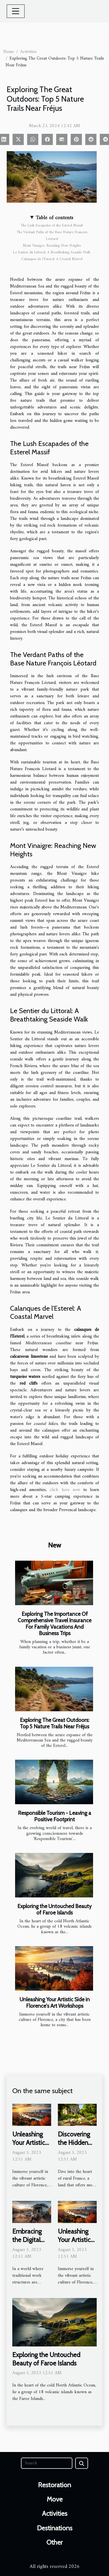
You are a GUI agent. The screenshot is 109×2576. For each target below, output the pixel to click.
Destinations (54, 2528)
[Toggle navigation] (16, 11)
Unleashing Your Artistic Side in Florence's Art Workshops (55, 2002)
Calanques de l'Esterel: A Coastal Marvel (51, 259)
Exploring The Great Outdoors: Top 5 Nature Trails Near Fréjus (54, 1723)
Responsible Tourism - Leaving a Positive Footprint (54, 1816)
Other (54, 2542)
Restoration (54, 2485)
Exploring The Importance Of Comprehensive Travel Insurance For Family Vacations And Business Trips (54, 1623)
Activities (28, 52)
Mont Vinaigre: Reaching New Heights (52, 245)
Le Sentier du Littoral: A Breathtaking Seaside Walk (52, 252)
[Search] (46, 2463)
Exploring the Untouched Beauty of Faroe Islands (54, 1909)
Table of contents (54, 218)
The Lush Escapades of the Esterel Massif (52, 225)
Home (8, 52)
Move (55, 2499)
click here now (65, 1490)
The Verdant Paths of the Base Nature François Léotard (51, 235)
